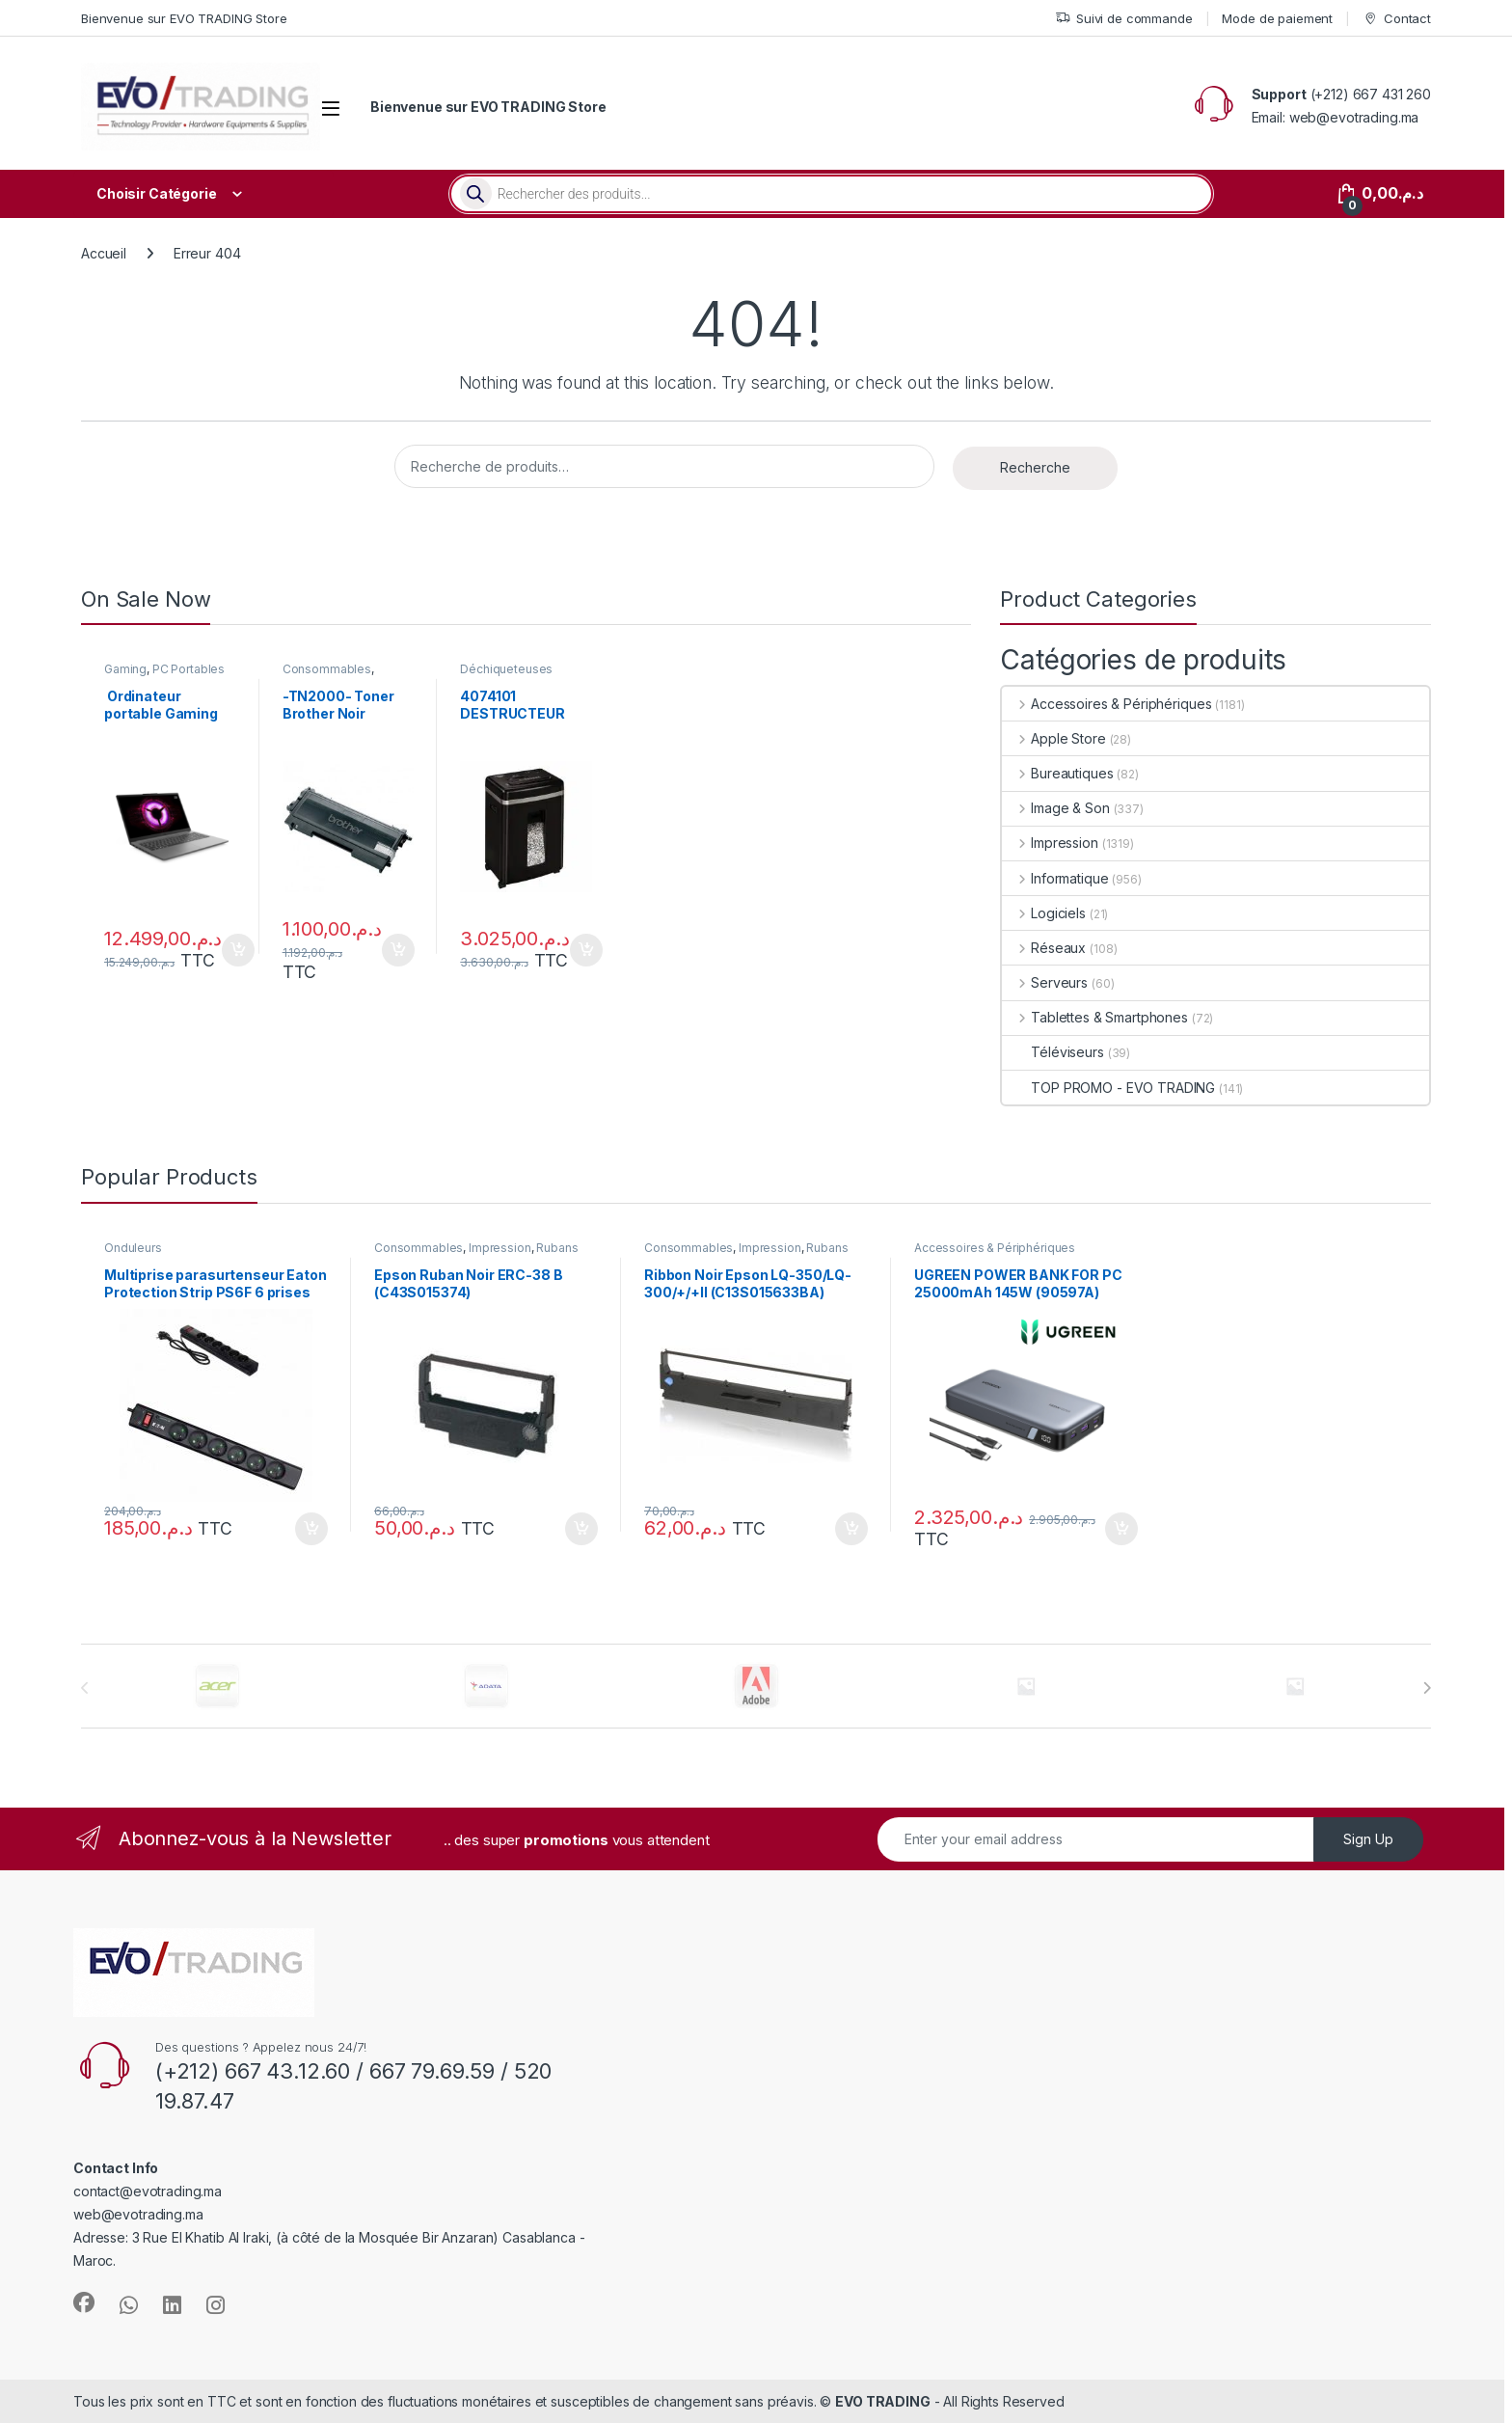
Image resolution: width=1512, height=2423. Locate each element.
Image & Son (1055, 808)
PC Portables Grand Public (164, 675)
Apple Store (1053, 738)
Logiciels (1044, 913)
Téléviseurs (1052, 1052)
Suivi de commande (1124, 19)
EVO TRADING (882, 2401)
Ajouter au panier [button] (238, 950)
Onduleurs (133, 1247)
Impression (1049, 842)
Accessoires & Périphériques (1106, 703)
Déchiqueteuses (506, 669)
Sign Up (1368, 1839)
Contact (1397, 19)
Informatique (1055, 878)
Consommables (327, 669)
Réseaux (1044, 947)
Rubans (557, 1247)
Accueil (103, 253)
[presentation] (1426, 1688)
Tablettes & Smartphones (1095, 1017)
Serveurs (1045, 982)
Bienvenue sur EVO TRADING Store (184, 18)
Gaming (125, 669)
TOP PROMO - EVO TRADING (1108, 1087)
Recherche (1035, 467)
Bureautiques (1057, 773)
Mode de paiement (1277, 18)
